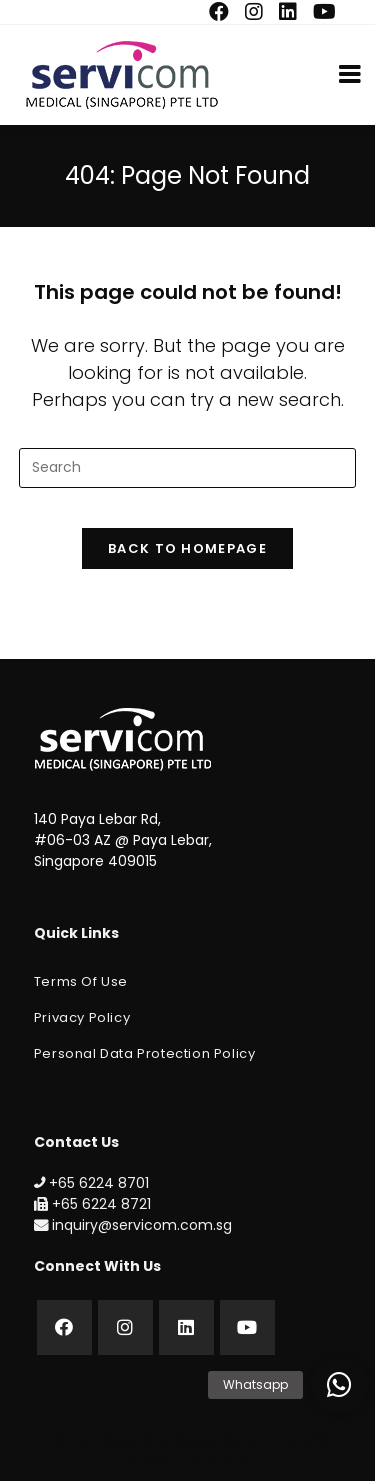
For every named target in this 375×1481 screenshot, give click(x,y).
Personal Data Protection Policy (145, 1053)
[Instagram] (125, 1327)
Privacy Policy (82, 1017)
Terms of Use (81, 981)
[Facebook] (64, 1327)
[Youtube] (247, 1327)
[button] (340, 1385)
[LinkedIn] (186, 1327)
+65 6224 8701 (91, 1183)
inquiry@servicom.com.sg (133, 1225)
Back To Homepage (187, 548)
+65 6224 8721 (92, 1204)
